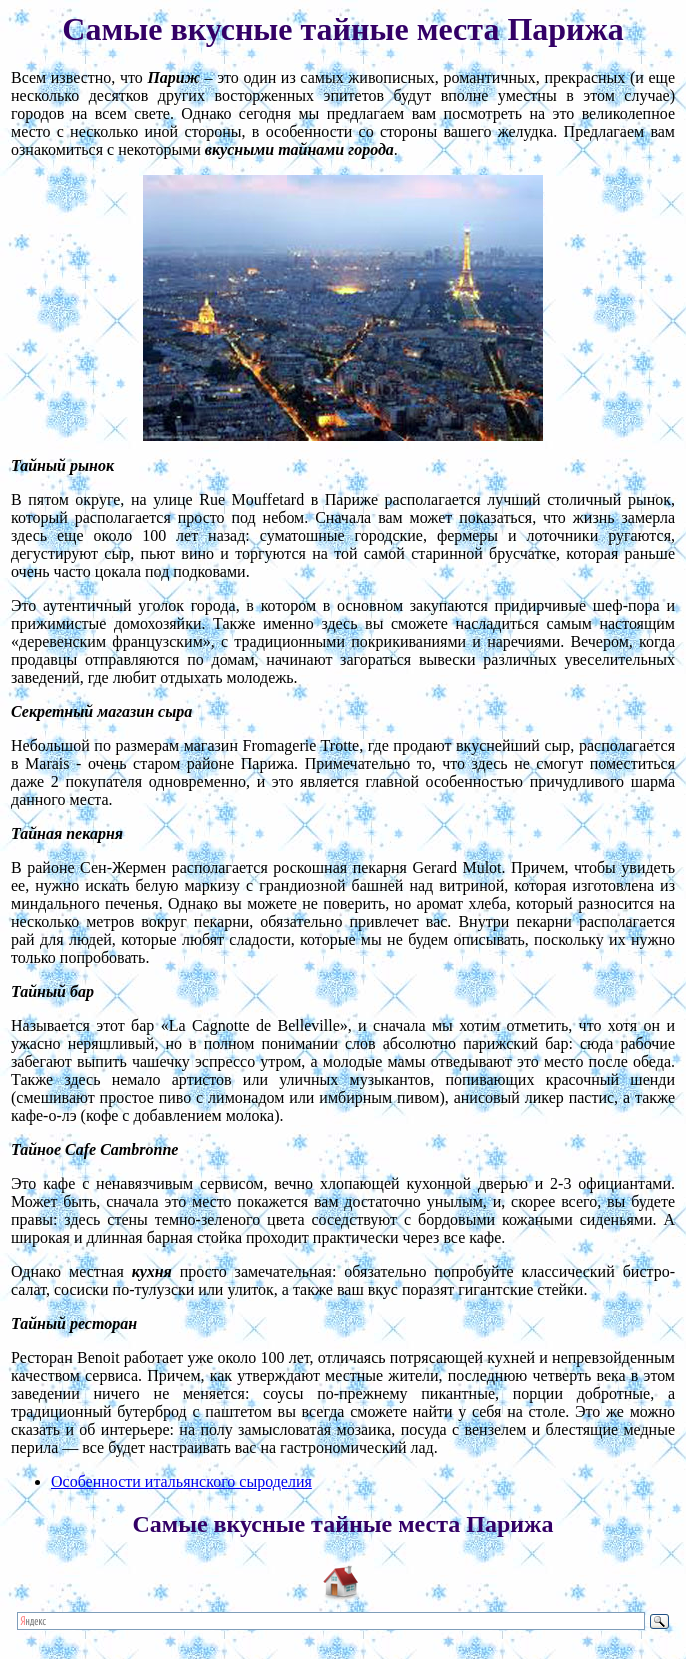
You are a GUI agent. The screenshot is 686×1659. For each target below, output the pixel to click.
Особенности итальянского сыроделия (181, 1481)
